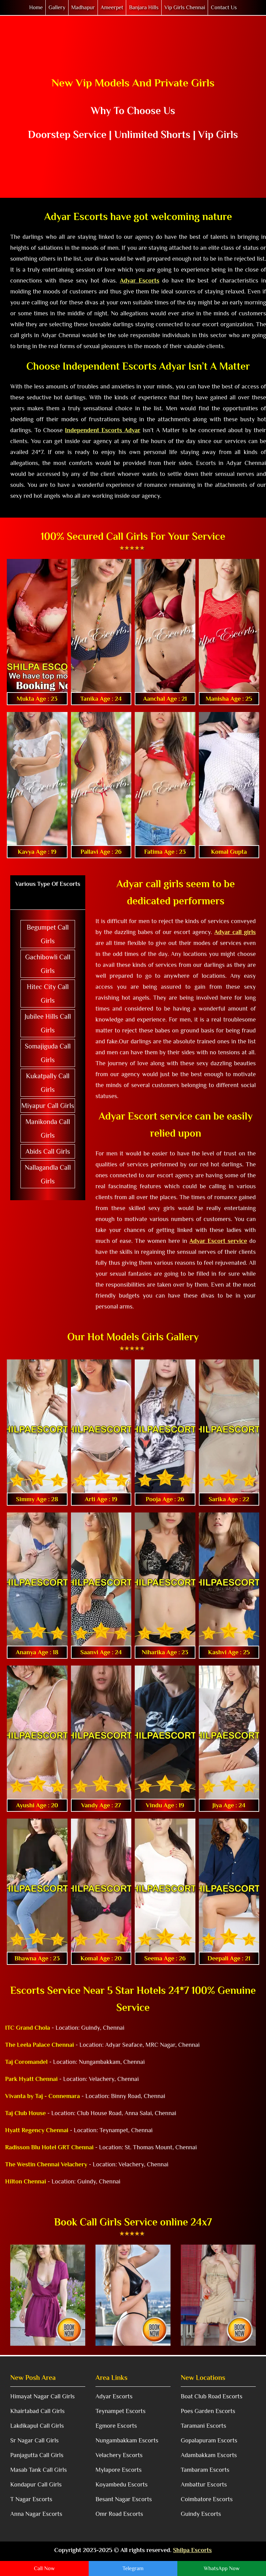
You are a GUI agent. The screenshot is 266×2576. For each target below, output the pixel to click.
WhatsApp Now (221, 2568)
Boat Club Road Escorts (211, 2396)
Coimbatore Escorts (207, 2499)
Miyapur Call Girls (47, 1105)
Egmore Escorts (116, 2425)
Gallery (56, 7)
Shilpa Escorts (192, 2550)
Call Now (44, 2568)
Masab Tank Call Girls (38, 2469)
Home (36, 7)
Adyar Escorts (113, 2396)
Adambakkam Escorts (209, 2455)
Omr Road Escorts (119, 2513)
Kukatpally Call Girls (48, 1082)
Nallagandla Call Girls (48, 1174)
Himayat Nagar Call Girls (42, 2396)
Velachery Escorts (119, 2455)
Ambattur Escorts (204, 2484)
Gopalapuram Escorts (209, 2440)
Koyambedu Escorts (121, 2484)
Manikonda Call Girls (48, 1128)
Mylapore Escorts (118, 2469)
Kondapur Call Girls (36, 2484)
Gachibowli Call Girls (48, 963)
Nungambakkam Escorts (126, 2440)
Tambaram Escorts (205, 2469)
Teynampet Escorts (120, 2411)
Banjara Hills (143, 7)
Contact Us (224, 7)
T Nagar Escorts (31, 2499)
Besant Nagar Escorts (123, 2499)
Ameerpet (112, 7)
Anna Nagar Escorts (36, 2513)
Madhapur (83, 7)
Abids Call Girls (47, 1151)
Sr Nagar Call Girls (34, 2440)
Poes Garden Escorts (208, 2411)
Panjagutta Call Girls (36, 2455)
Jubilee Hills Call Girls (48, 1023)
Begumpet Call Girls (48, 934)
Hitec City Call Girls (48, 993)
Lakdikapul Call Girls (37, 2425)
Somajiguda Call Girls (48, 1053)
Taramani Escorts (203, 2425)
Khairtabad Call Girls (37, 2411)
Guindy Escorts (201, 2513)
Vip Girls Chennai (184, 7)
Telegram (133, 2568)
